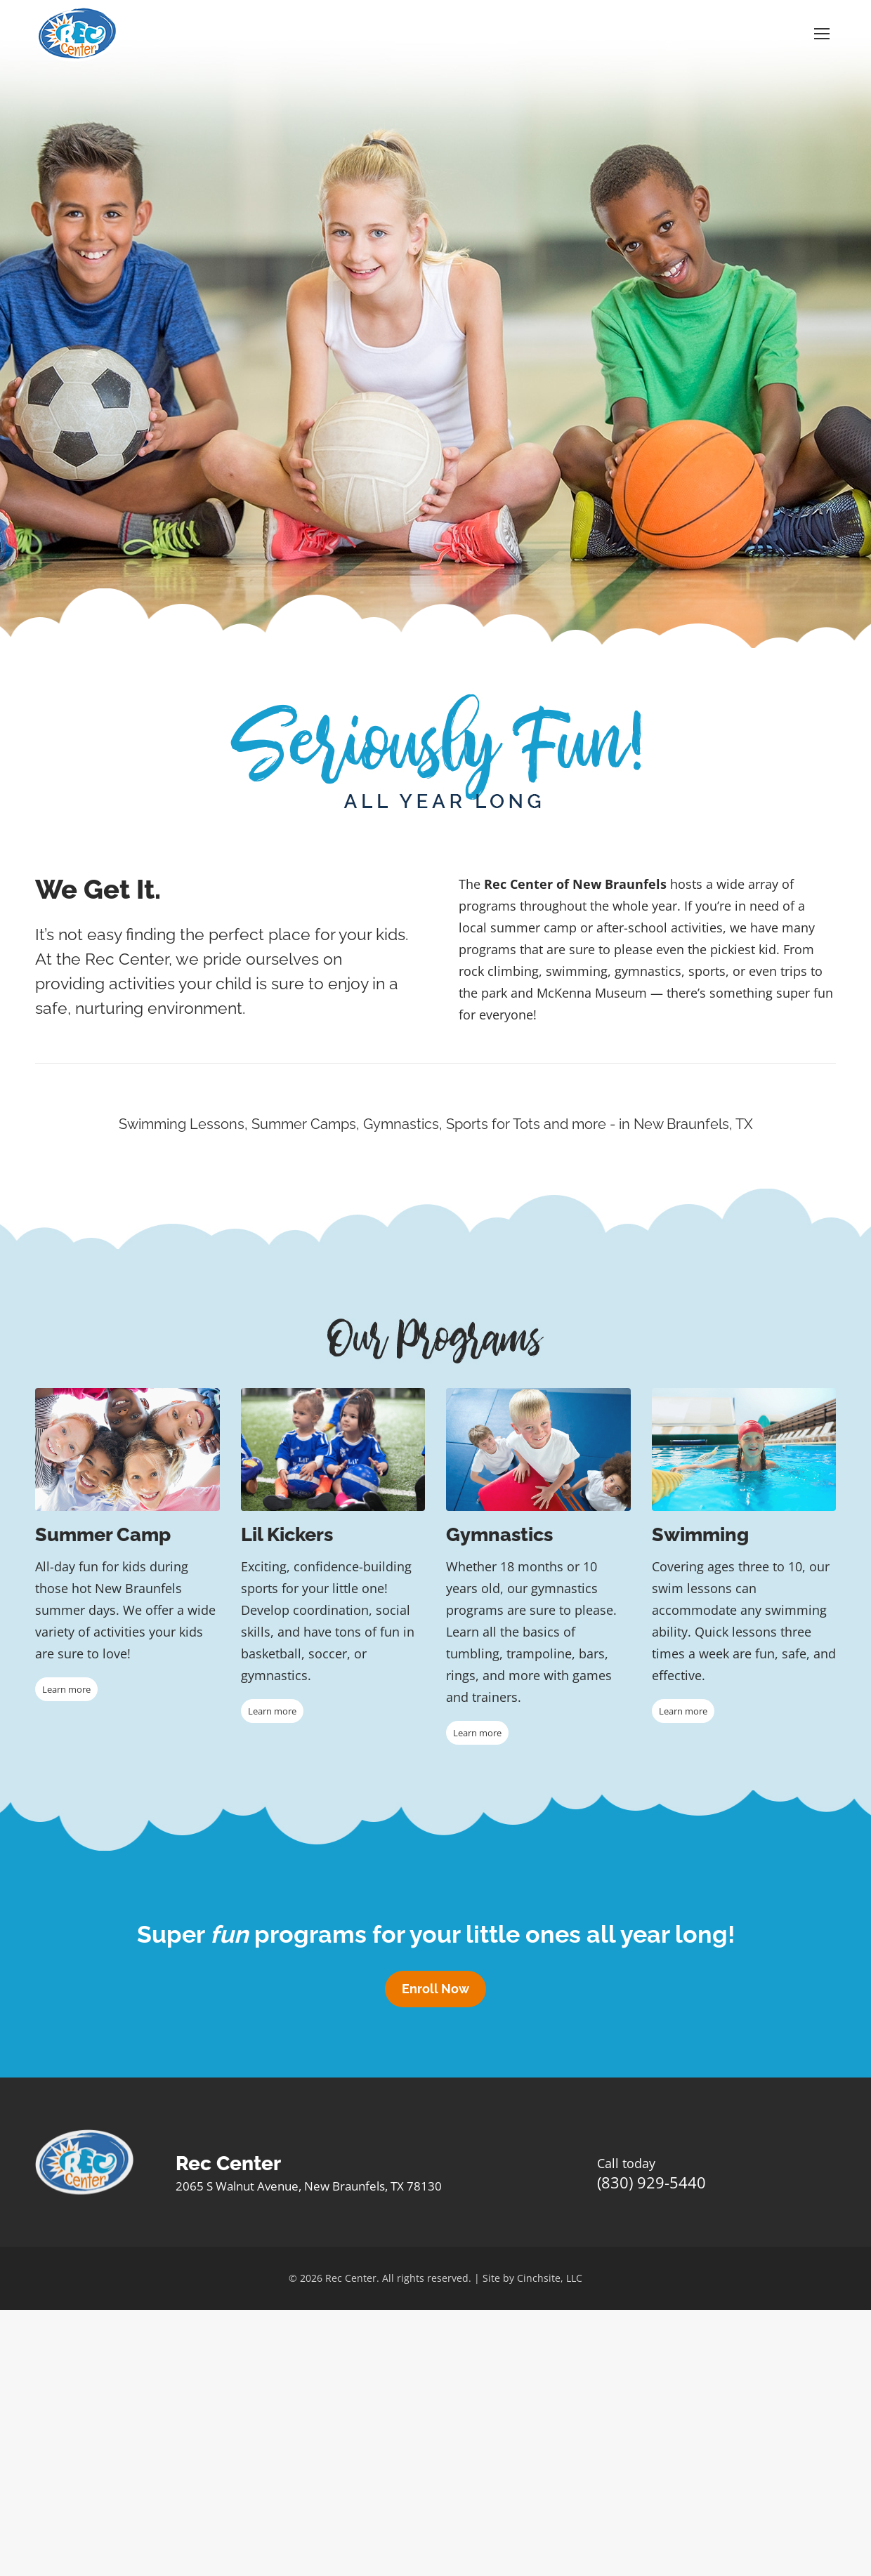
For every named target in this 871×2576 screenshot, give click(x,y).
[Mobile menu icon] (822, 34)
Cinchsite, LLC (549, 2278)
